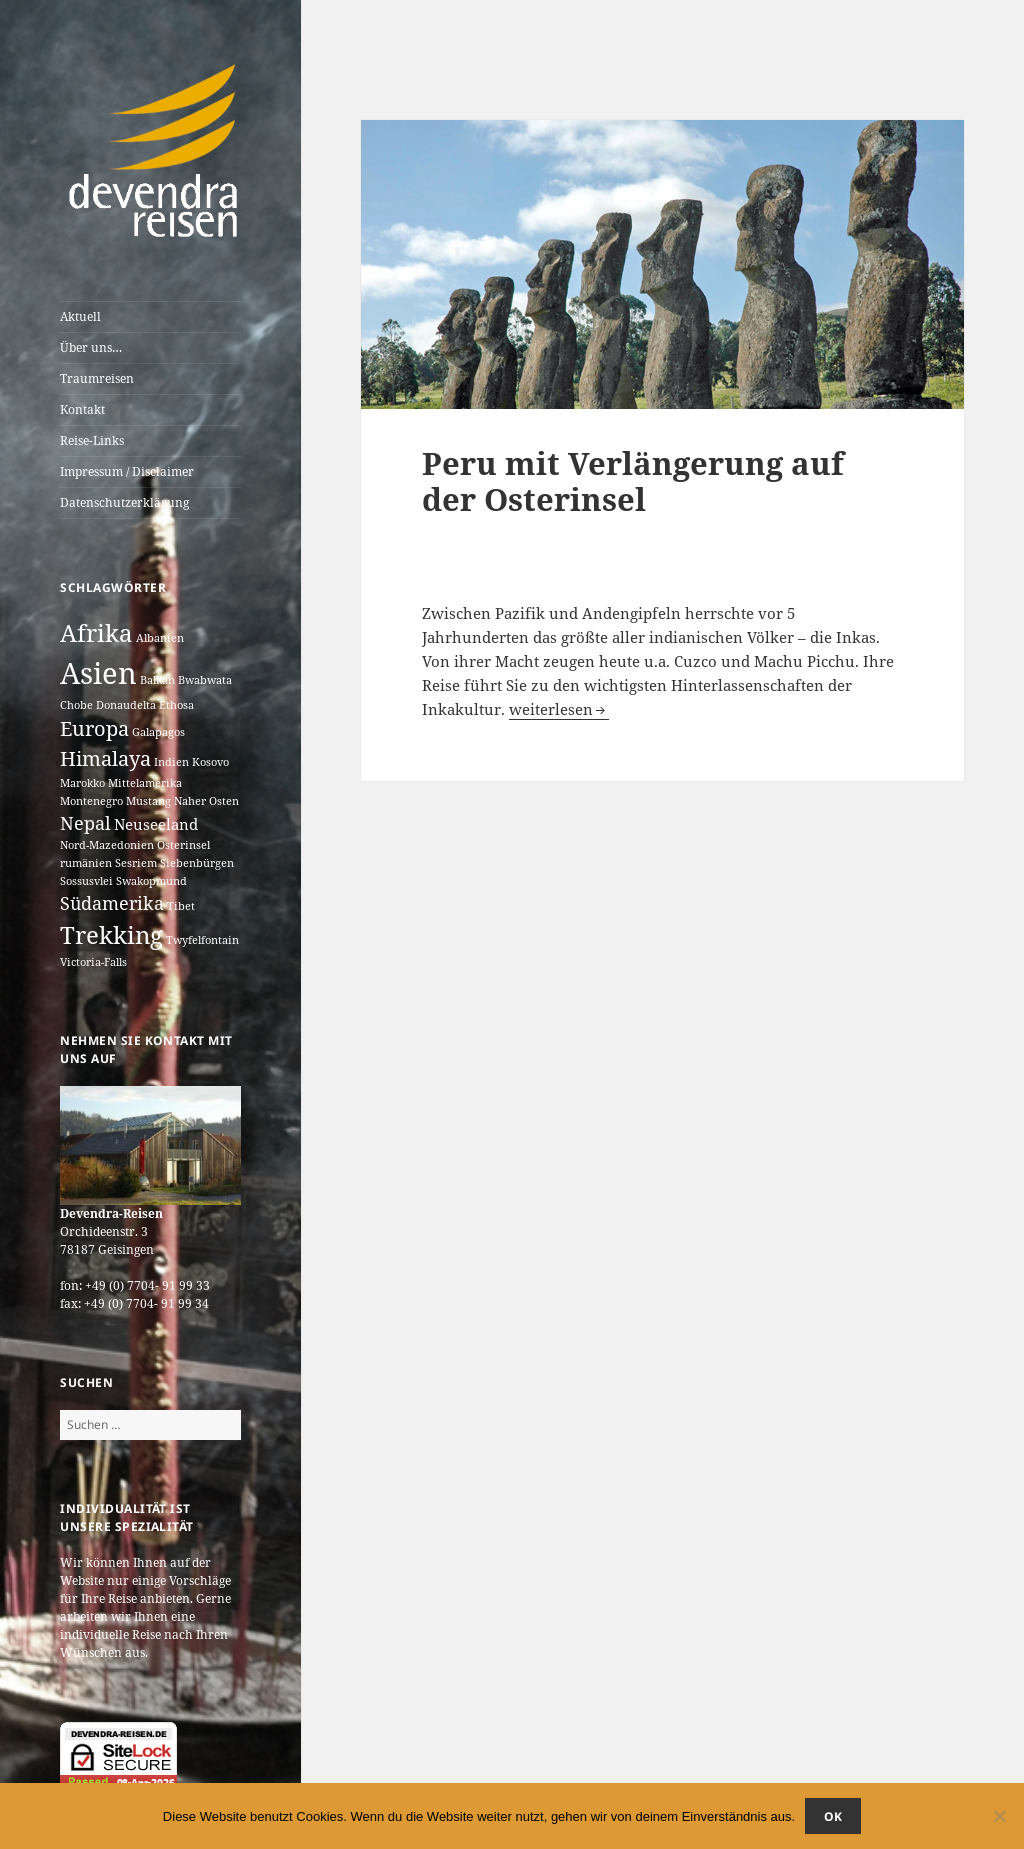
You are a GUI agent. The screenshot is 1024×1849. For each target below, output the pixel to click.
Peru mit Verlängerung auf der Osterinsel (633, 481)
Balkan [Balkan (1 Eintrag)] (157, 680)
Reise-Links (92, 440)
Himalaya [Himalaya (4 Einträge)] (105, 758)
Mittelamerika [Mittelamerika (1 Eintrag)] (145, 783)
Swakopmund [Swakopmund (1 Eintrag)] (151, 881)
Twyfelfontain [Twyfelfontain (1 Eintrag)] (202, 940)
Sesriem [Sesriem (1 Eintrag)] (136, 863)
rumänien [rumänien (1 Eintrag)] (86, 863)
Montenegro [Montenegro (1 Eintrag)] (91, 801)
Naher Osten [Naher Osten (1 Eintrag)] (206, 801)
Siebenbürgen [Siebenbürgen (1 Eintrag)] (197, 863)
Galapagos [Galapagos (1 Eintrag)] (158, 732)
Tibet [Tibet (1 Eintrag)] (181, 906)
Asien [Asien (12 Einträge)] (98, 673)
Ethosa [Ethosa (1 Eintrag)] (176, 705)
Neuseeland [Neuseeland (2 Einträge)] (156, 824)
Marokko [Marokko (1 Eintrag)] (82, 783)
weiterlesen (559, 709)
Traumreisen (97, 378)
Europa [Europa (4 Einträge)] (94, 728)
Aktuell (80, 316)
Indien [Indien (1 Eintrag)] (171, 762)
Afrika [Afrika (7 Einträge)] (96, 632)
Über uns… (91, 347)
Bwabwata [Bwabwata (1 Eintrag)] (205, 680)
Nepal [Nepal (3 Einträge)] (85, 823)
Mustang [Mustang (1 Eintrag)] (148, 801)
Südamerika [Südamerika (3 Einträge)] (112, 903)
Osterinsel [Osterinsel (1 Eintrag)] (183, 845)
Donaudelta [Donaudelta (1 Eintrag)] (126, 705)
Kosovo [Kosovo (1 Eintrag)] (210, 762)
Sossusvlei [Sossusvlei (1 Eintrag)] (86, 881)
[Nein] (999, 1816)
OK (833, 1816)
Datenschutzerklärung (124, 502)
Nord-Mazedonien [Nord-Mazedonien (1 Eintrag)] (107, 845)
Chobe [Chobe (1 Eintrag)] (76, 705)
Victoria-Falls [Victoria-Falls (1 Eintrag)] (93, 962)
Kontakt (82, 409)
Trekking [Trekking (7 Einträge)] (111, 934)
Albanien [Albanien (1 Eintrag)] (160, 638)
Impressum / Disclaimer (127, 471)
